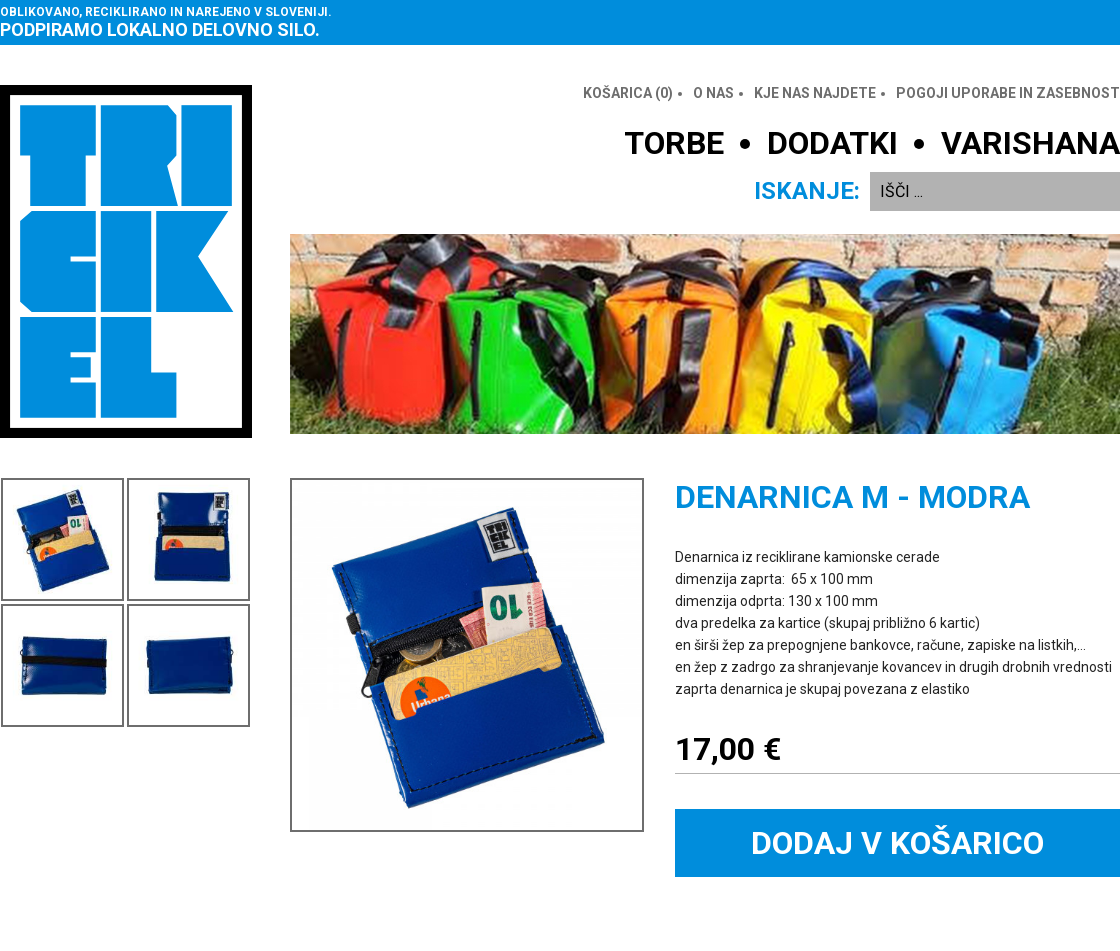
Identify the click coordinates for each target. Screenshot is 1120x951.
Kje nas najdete (815, 93)
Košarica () (628, 93)
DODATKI (832, 143)
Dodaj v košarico (897, 843)
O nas (713, 93)
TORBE (674, 143)
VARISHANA (1030, 143)
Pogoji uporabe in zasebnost (1008, 93)
